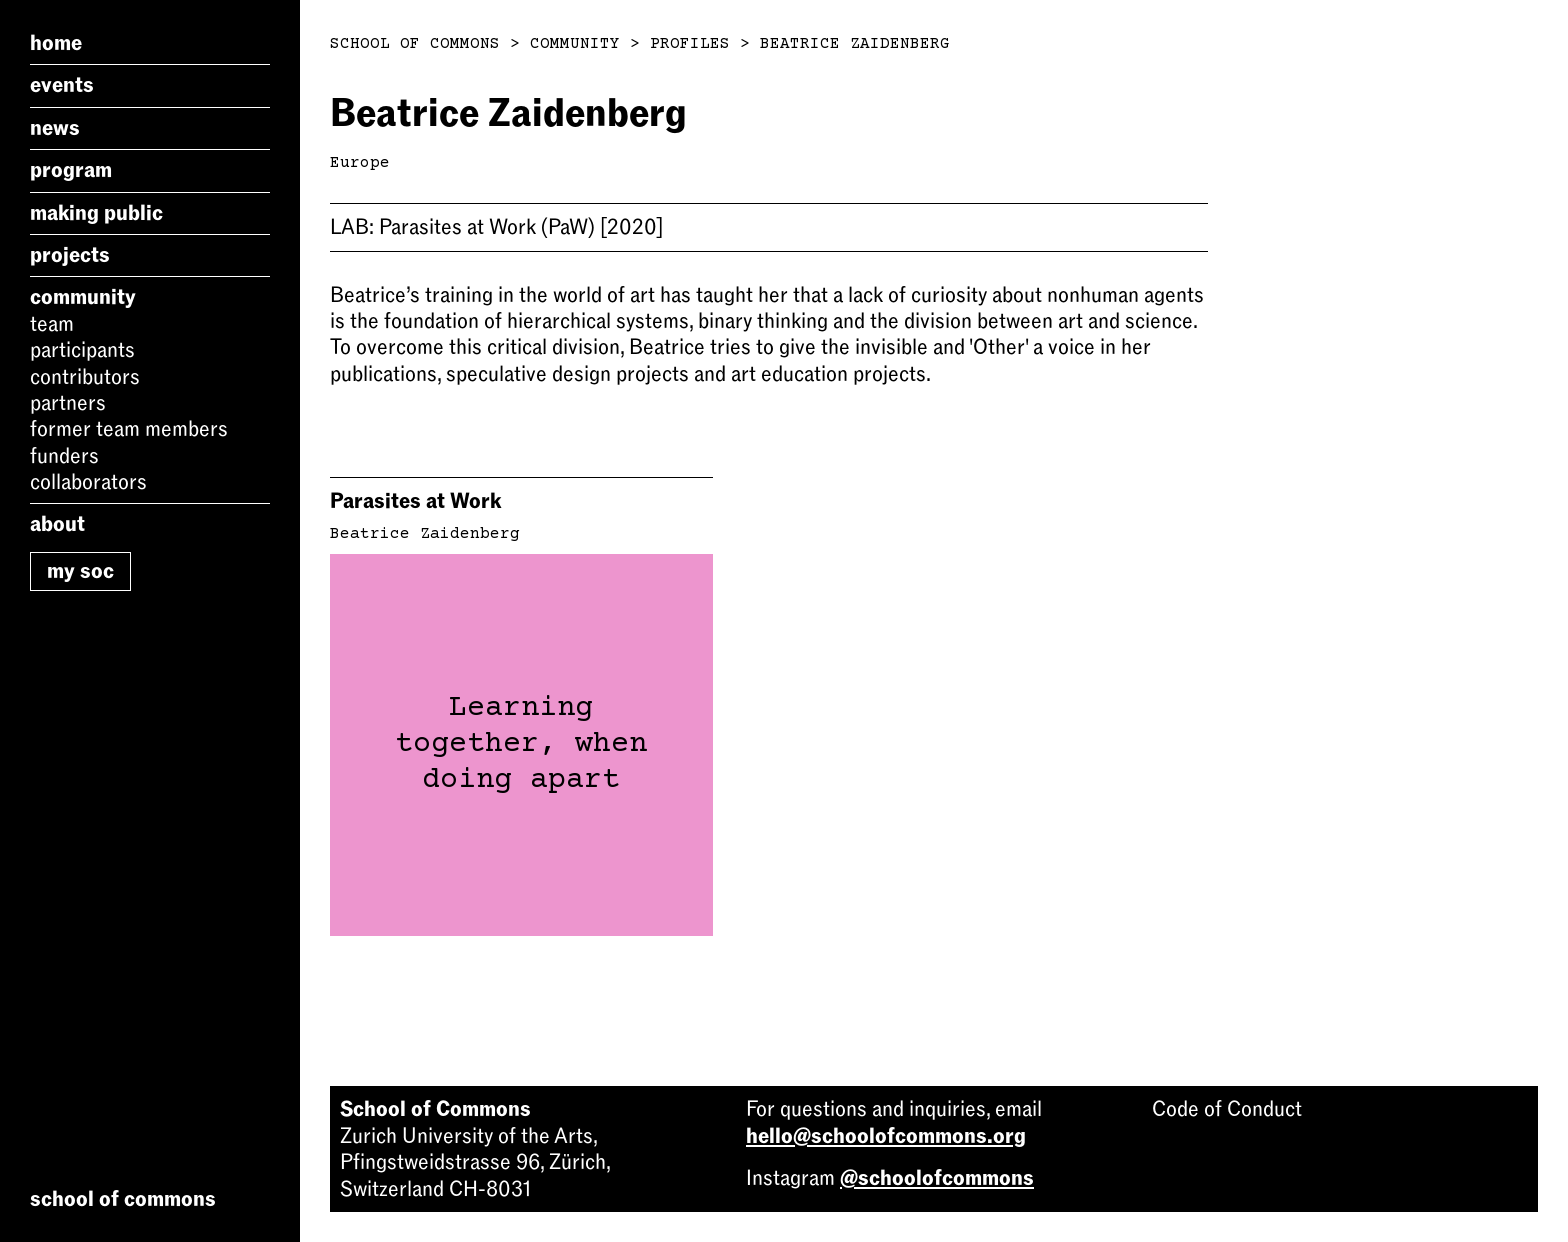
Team (52, 324)
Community (83, 297)
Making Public (96, 213)
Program (71, 170)
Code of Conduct (1227, 1109)
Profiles (690, 44)
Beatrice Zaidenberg (855, 44)
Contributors (85, 377)
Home (56, 43)
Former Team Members (129, 429)
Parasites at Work (415, 501)
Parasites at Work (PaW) (496, 227)
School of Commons (415, 44)
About (57, 524)
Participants (82, 350)
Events (62, 85)
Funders (64, 456)
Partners (68, 403)
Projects (70, 255)
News (55, 128)
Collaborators (88, 482)
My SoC (80, 571)
